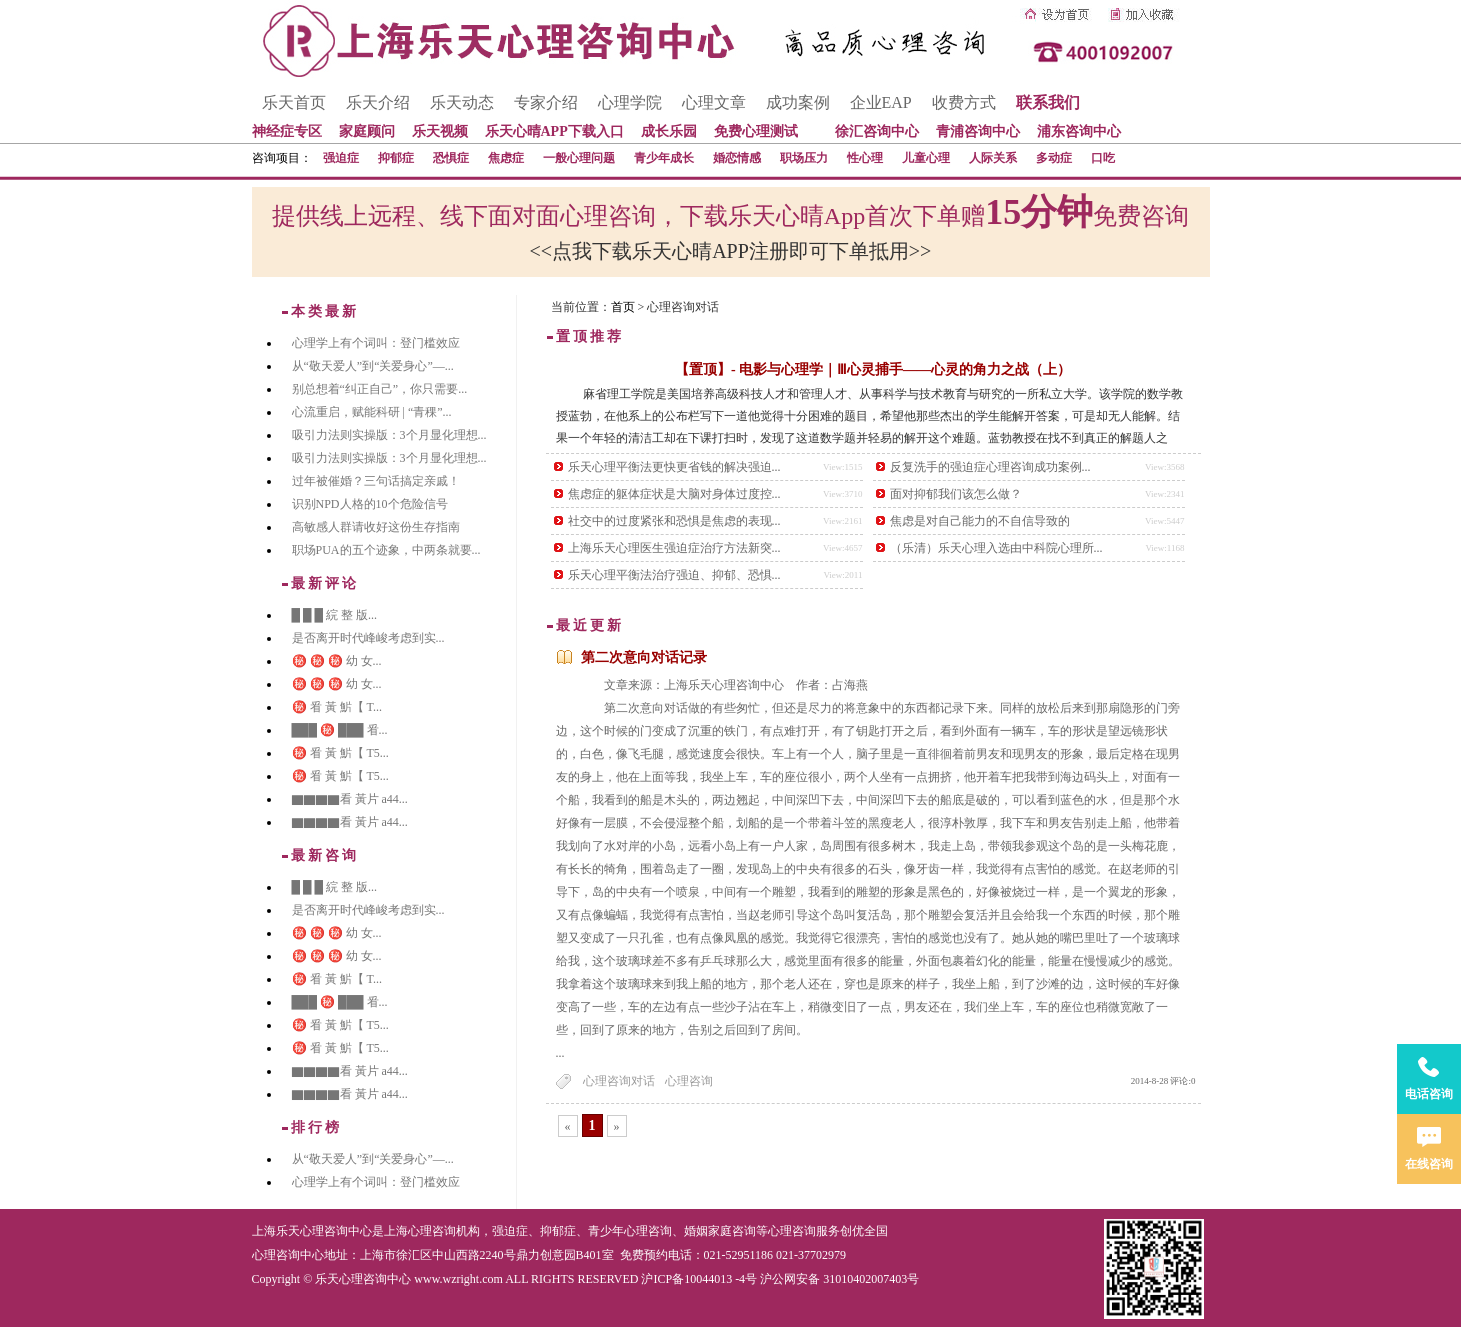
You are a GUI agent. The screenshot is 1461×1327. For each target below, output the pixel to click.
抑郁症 (396, 158)
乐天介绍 (378, 102)
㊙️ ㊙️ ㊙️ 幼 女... (337, 661)
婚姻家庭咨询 (720, 1231)
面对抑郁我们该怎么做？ (956, 494)
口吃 (1103, 158)
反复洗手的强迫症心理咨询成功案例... (990, 467)
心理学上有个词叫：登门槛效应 (376, 343)
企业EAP (881, 102)
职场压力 (804, 158)
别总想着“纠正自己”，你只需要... (380, 389)
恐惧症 (451, 158)
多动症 (1054, 158)
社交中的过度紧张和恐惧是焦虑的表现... (674, 521)
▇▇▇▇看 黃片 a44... (350, 799)
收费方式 (964, 102)
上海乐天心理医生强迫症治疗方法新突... (674, 548)
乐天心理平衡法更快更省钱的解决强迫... (674, 467)
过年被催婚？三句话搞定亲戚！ (376, 481)
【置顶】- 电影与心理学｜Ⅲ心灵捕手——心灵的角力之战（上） (873, 369)
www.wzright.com (458, 1279)
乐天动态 (462, 102)
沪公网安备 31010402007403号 (839, 1279)
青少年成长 (664, 158)
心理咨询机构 (444, 1231)
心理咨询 (689, 1081)
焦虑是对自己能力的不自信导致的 (980, 521)
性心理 (865, 158)
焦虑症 (506, 158)
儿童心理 (926, 158)
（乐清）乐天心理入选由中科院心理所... (996, 548)
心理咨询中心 (288, 1255)
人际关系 (993, 158)
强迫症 (341, 158)
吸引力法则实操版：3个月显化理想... (389, 435)
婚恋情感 (737, 158)
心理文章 (714, 102)
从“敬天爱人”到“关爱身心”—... (373, 366)
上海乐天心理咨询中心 (312, 1231)
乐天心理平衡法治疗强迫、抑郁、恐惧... (674, 575)
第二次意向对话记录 (644, 657)
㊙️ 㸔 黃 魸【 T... (337, 707)
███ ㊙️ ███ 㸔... (340, 730)
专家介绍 (546, 102)
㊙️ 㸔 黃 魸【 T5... (340, 753)
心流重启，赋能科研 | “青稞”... (372, 412)
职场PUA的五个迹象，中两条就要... (386, 550)
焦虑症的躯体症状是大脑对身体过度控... (674, 494)
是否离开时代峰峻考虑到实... (368, 638)
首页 (623, 307)
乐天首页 (294, 102)
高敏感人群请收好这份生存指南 (376, 527)
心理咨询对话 (619, 1081)
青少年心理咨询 (630, 1231)
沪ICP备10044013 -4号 (699, 1279)
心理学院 (630, 102)
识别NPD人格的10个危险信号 (370, 504)
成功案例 (798, 102)
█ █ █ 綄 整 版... (335, 615)
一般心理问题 (579, 158)
